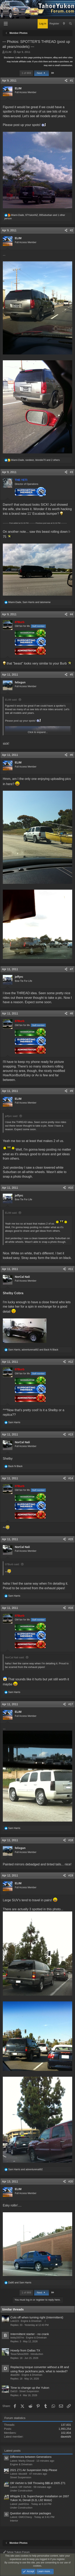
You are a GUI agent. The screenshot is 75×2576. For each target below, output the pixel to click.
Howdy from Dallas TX (25, 2350)
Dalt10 (13, 2391)
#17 (70, 1704)
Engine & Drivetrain (31, 2321)
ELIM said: (11, 699)
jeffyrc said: (11, 1116)
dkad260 (15, 2375)
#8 (71, 1013)
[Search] (70, 23)
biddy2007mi (17, 2337)
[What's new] (64, 23)
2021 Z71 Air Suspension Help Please (33, 2470)
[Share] (66, 80)
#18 (70, 1840)
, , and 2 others (35, 460)
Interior (14, 2520)
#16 (70, 1607)
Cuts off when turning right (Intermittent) (36, 2317)
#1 (71, 80)
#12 (70, 1361)
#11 (70, 1269)
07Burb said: (12, 1564)
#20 (70, 2181)
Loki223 (14, 2321)
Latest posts (12, 2450)
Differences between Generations (31, 2456)
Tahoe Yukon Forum (16, 2552)
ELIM (8, 51)
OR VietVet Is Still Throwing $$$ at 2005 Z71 (37, 2483)
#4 (71, 614)
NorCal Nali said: (15, 1657)
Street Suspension (29, 2391)
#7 (71, 969)
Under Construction (21, 2490)
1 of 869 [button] (26, 73)
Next (41, 73)
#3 (71, 472)
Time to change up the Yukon (29, 2387)
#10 (70, 1187)
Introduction (37, 2354)
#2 (71, 230)
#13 (70, 1434)
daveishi (66, 2436)
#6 (71, 754)
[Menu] (5, 24)
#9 (71, 1091)
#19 (70, 1875)
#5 (71, 674)
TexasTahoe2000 (19, 2354)
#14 (70, 1478)
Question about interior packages (30, 2513)
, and (29, 602)
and (25, 2169)
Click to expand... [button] (38, 732)
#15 (70, 1539)
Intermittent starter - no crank (29, 2334)
